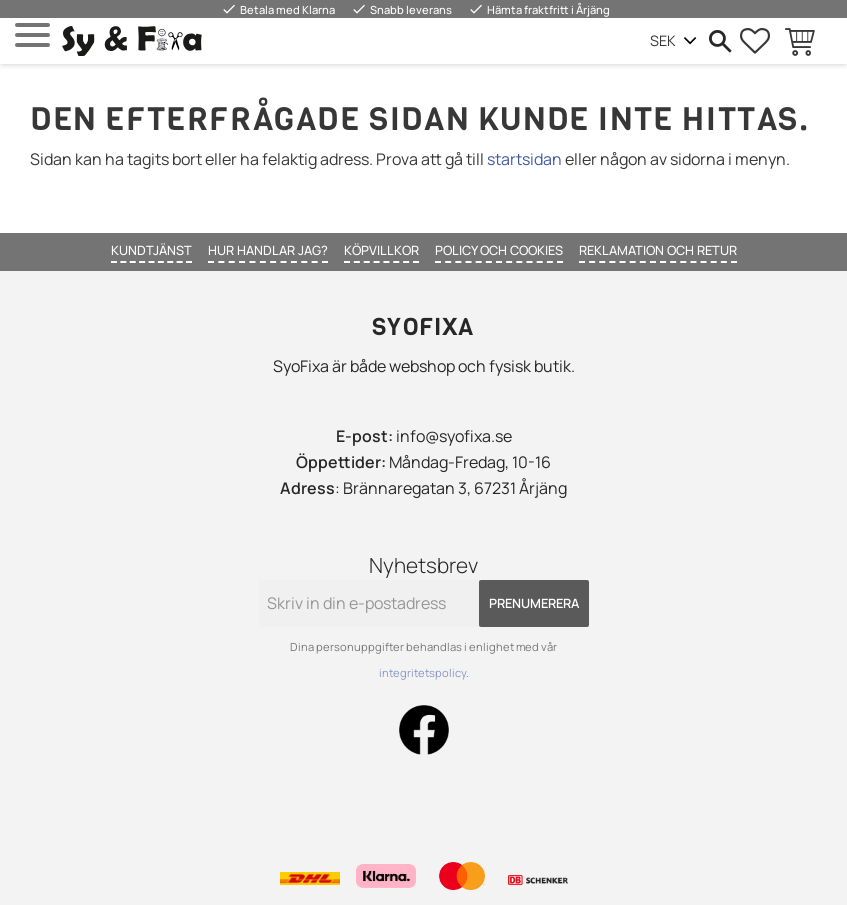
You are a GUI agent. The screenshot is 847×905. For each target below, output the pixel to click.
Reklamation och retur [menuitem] (658, 250)
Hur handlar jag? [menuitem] (268, 250)
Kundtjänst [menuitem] (151, 250)
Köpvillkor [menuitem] (381, 250)
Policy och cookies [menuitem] (499, 250)
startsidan (524, 159)
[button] (32, 35)
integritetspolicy (422, 672)
